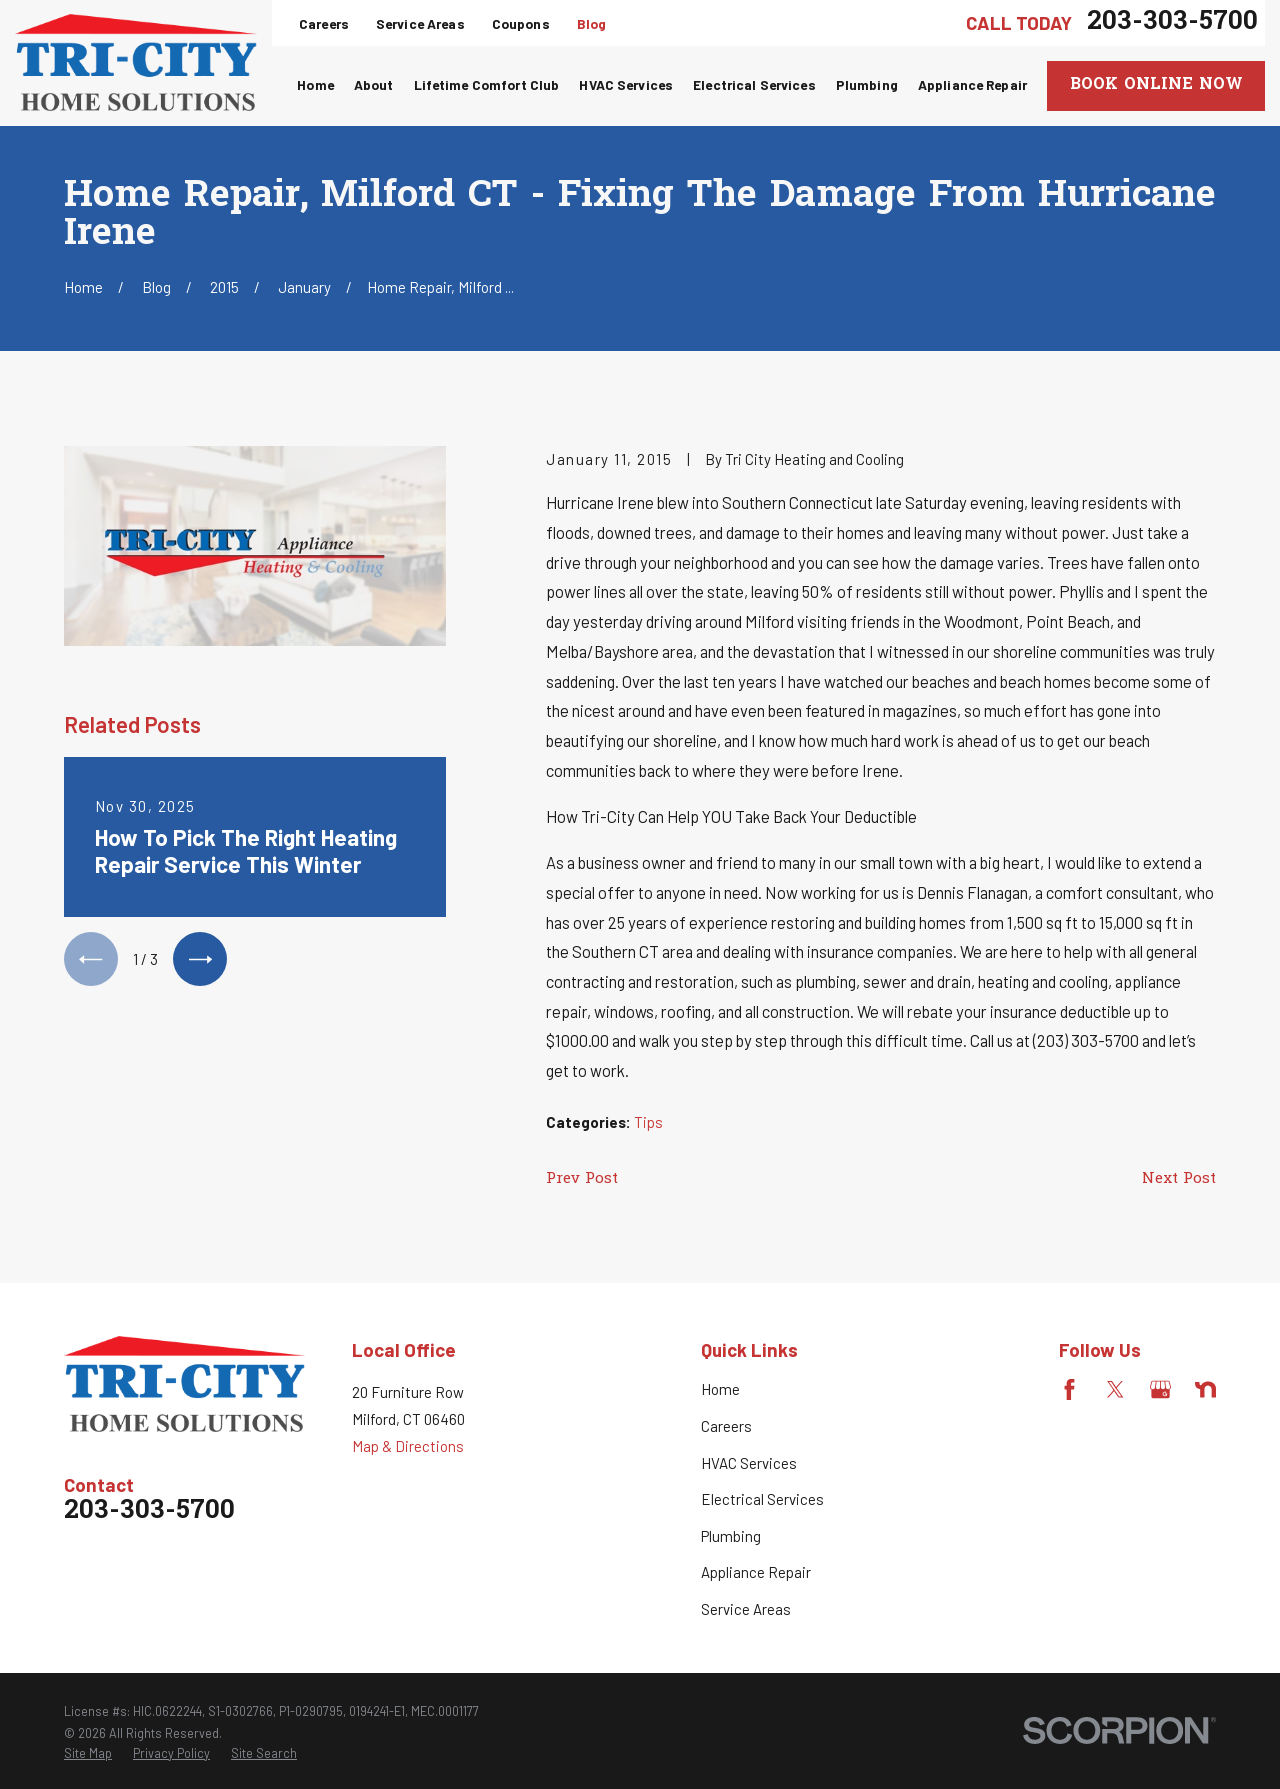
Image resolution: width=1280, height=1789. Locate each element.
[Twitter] (1115, 1389)
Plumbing (731, 1536)
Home (720, 1389)
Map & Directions (408, 1446)
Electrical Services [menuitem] (754, 84)
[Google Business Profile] (1160, 1389)
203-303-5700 (1172, 23)
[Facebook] (1069, 1389)
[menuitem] (88, 1754)
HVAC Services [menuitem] (626, 84)
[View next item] (200, 959)
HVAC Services (749, 1463)
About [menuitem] (374, 84)
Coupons (521, 23)
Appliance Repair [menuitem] (972, 84)
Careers (324, 23)
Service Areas (420, 23)
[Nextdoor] (1205, 1389)
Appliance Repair (756, 1572)
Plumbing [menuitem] (867, 84)
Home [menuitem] (315, 84)
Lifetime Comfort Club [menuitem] (487, 84)
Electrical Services (762, 1499)
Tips (648, 1122)
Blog (592, 23)
